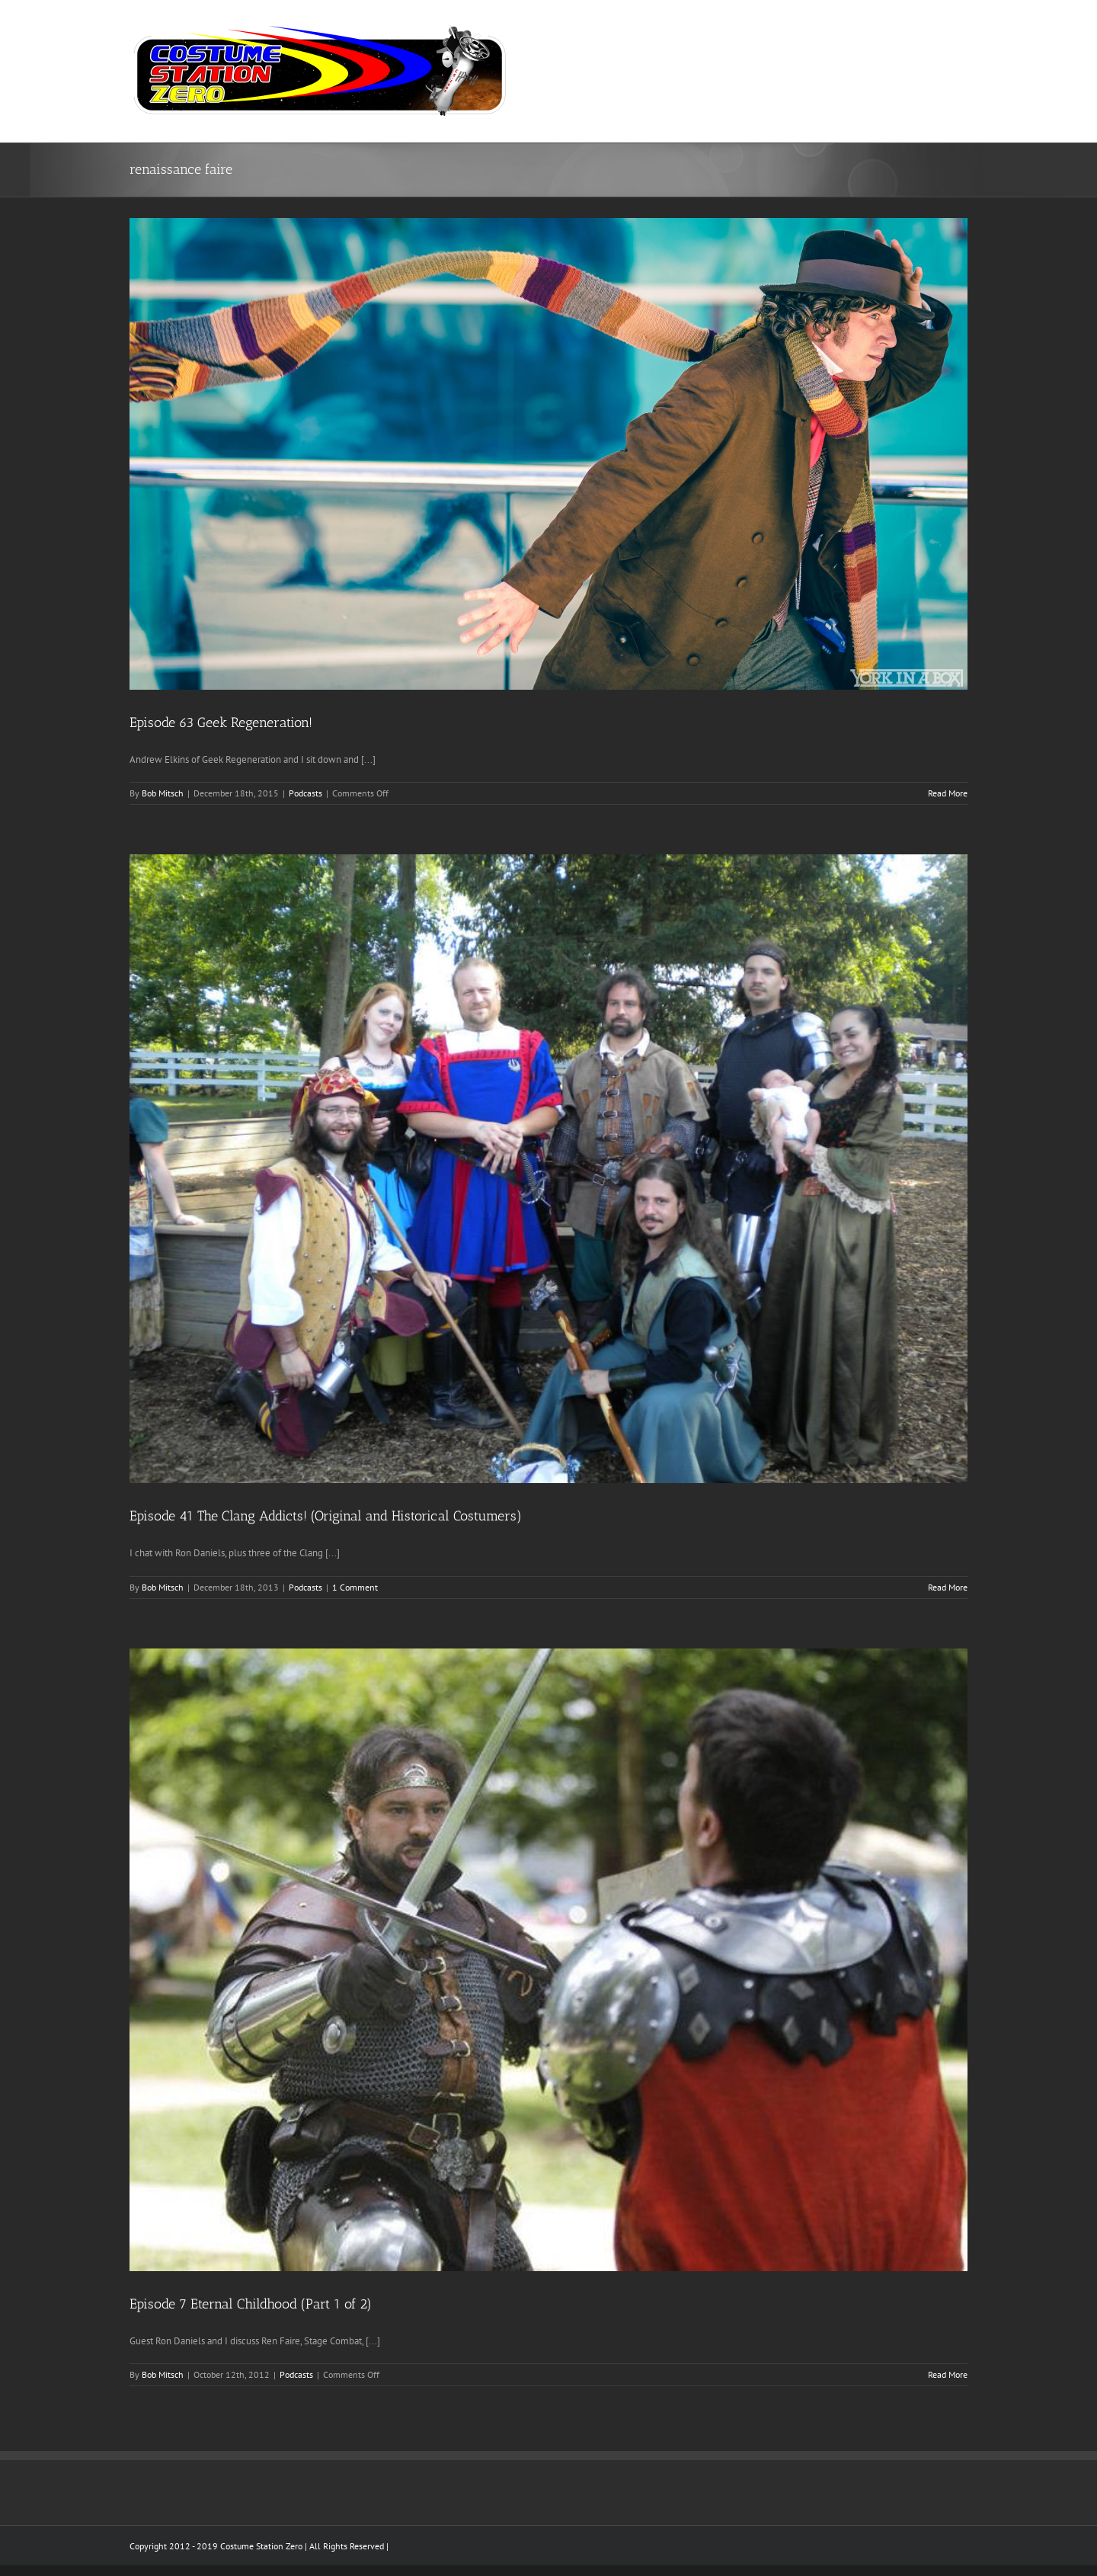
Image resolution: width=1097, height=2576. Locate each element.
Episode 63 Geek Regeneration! (221, 722)
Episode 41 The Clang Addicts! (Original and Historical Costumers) (326, 1515)
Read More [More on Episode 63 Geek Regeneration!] (947, 793)
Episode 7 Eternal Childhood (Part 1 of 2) (251, 2304)
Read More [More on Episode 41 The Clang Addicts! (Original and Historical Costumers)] (947, 1587)
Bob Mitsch (163, 793)
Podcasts (305, 793)
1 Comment (355, 1587)
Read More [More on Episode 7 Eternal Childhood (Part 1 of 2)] (947, 2374)
